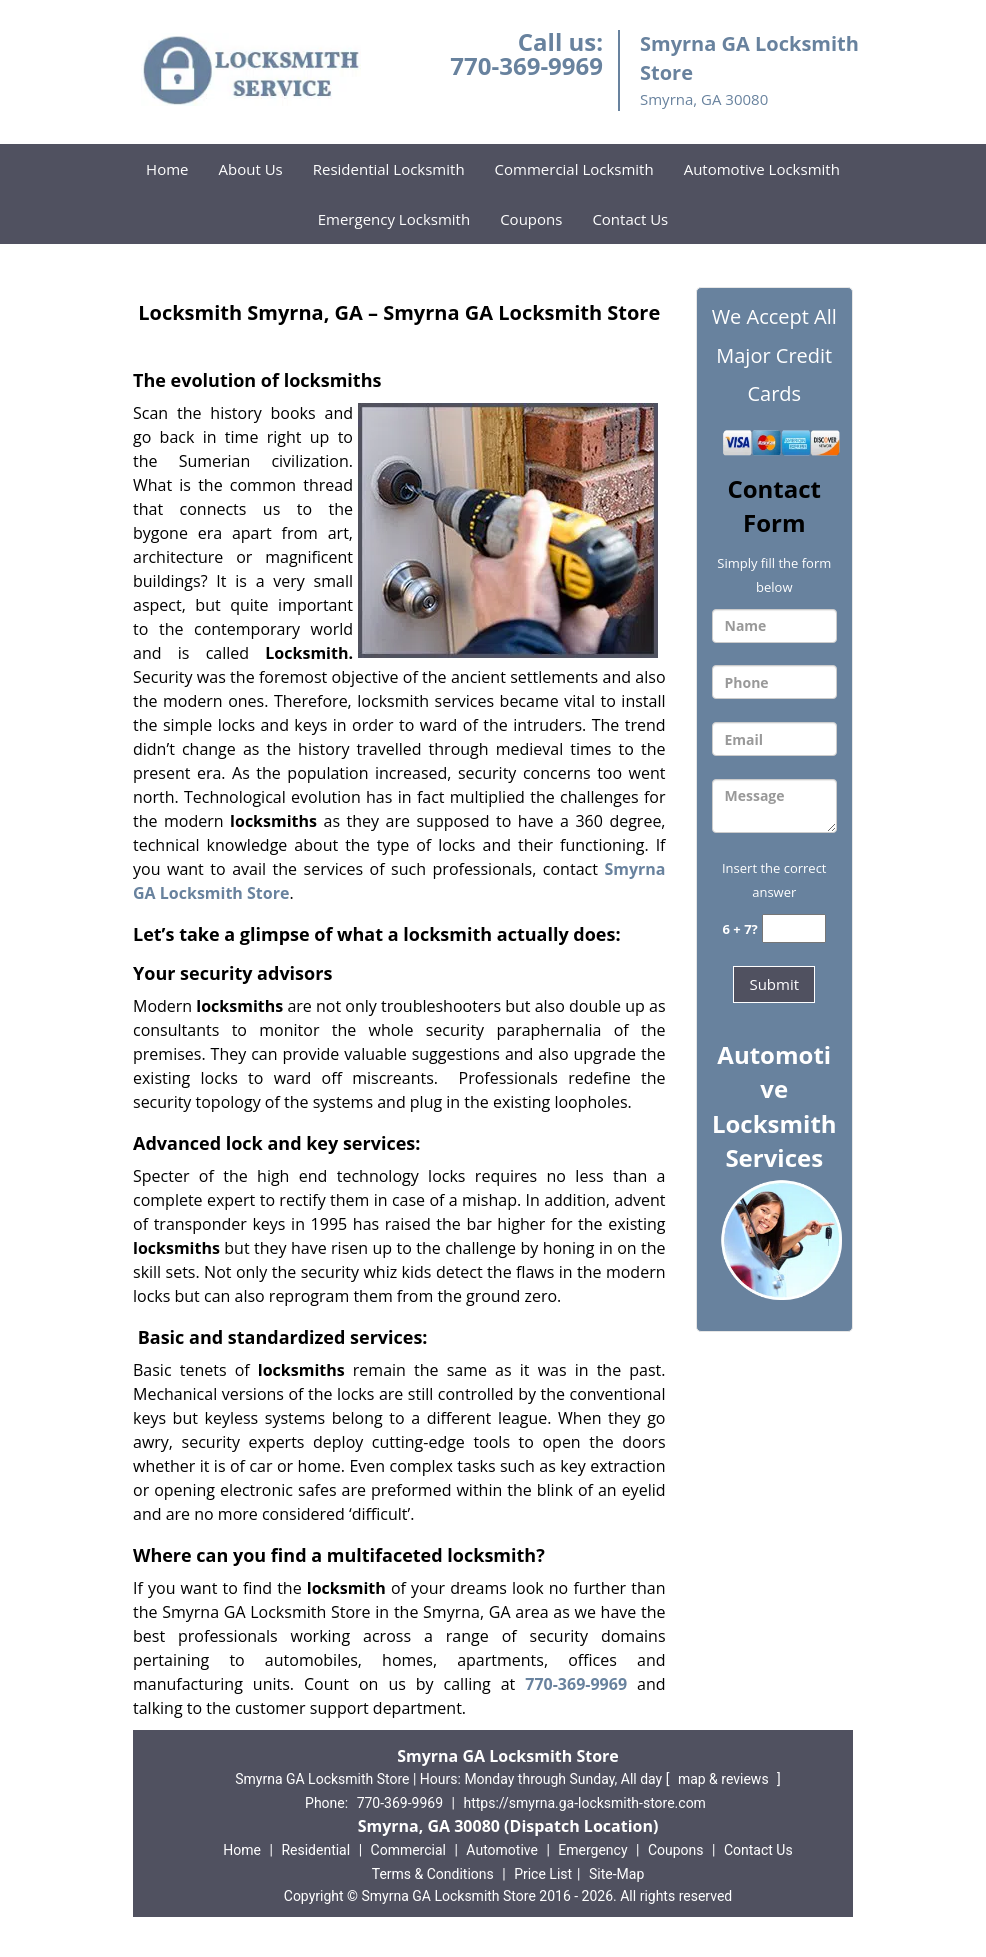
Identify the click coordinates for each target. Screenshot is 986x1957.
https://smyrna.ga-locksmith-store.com (584, 1803)
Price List (543, 1874)
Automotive (502, 1850)
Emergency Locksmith (394, 219)
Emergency (592, 1850)
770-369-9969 (526, 65)
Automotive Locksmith (762, 169)
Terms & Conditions (433, 1874)
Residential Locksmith (389, 169)
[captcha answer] (794, 928)
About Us (251, 169)
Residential (315, 1850)
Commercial (408, 1850)
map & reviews (725, 1779)
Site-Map (616, 1874)
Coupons (531, 219)
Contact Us (630, 219)
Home (167, 169)
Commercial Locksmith (574, 169)
